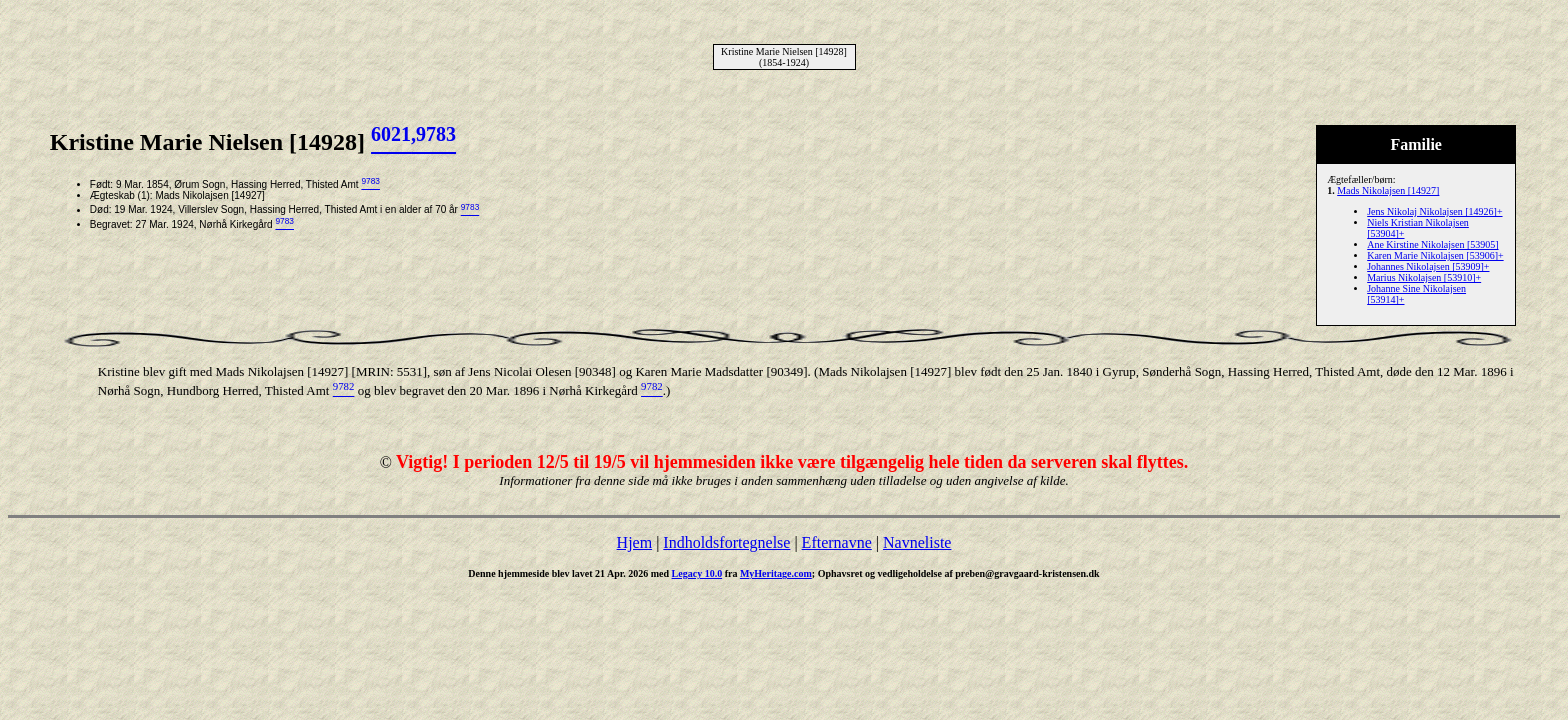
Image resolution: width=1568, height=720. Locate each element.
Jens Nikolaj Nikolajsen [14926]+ (1434, 211)
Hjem (635, 542)
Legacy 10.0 (697, 573)
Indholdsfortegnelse (726, 542)
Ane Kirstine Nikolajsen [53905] (1432, 244)
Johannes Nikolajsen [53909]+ (1428, 266)
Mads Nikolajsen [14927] (1388, 190)
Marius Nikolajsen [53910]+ (1424, 277)
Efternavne (837, 542)
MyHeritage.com (776, 573)
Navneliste (917, 542)
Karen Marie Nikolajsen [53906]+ (1435, 255)
